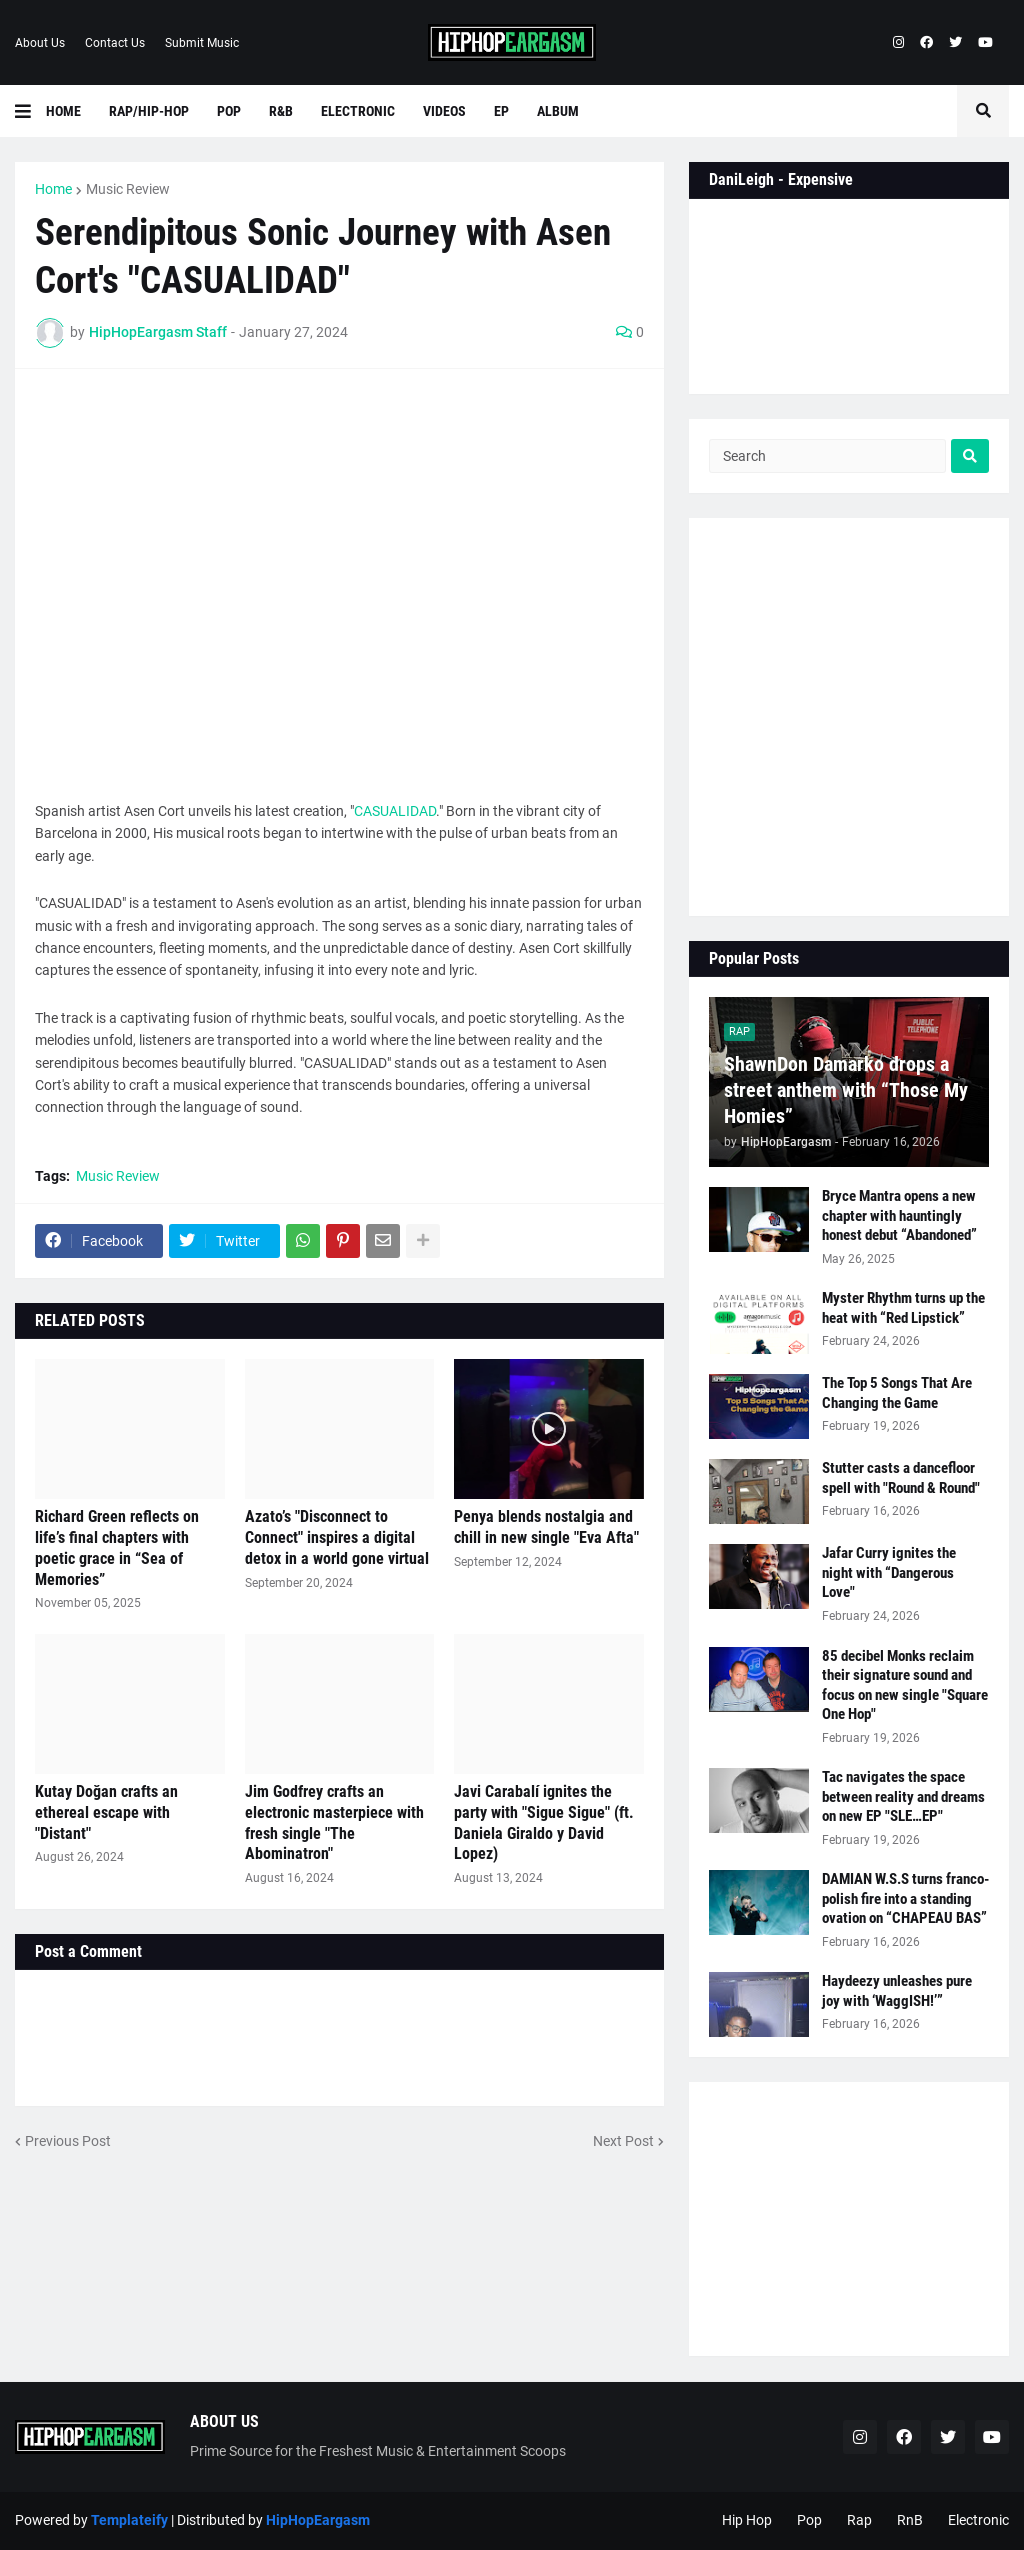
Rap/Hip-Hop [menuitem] (149, 111)
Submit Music (202, 43)
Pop (809, 2520)
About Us (40, 43)
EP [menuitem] (501, 111)
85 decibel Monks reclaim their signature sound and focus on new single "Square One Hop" (905, 1685)
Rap (859, 2520)
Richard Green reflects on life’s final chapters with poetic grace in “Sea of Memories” (117, 1547)
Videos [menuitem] (444, 111)
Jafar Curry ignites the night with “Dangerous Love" (889, 1572)
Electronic (978, 2520)
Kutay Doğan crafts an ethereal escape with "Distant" (106, 1812)
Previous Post (68, 2141)
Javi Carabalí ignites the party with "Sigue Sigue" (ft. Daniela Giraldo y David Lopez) (544, 1822)
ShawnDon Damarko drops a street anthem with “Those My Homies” (846, 1090)
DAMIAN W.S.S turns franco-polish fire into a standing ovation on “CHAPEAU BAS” (905, 1898)
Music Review (128, 189)
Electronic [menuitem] (358, 111)
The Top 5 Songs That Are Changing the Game (897, 1393)
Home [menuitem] (63, 111)
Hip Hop (747, 2520)
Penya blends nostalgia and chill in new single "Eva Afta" (546, 1527)
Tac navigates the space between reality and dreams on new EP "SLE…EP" (903, 1796)
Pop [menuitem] (229, 111)
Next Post (623, 2141)
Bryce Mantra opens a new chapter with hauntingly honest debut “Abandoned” (899, 1215)
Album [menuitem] (558, 111)
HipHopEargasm (318, 2520)
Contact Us (115, 43)
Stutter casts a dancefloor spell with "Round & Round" (901, 1478)
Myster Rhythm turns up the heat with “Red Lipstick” (903, 1308)
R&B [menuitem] (281, 111)
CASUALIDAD (395, 811)
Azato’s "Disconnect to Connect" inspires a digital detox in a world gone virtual (337, 1537)
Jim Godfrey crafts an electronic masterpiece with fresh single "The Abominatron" (334, 1822)
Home (53, 189)
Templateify (129, 2520)
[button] (30, 111)
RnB (910, 2520)
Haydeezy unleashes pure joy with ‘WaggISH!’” (897, 1991)
